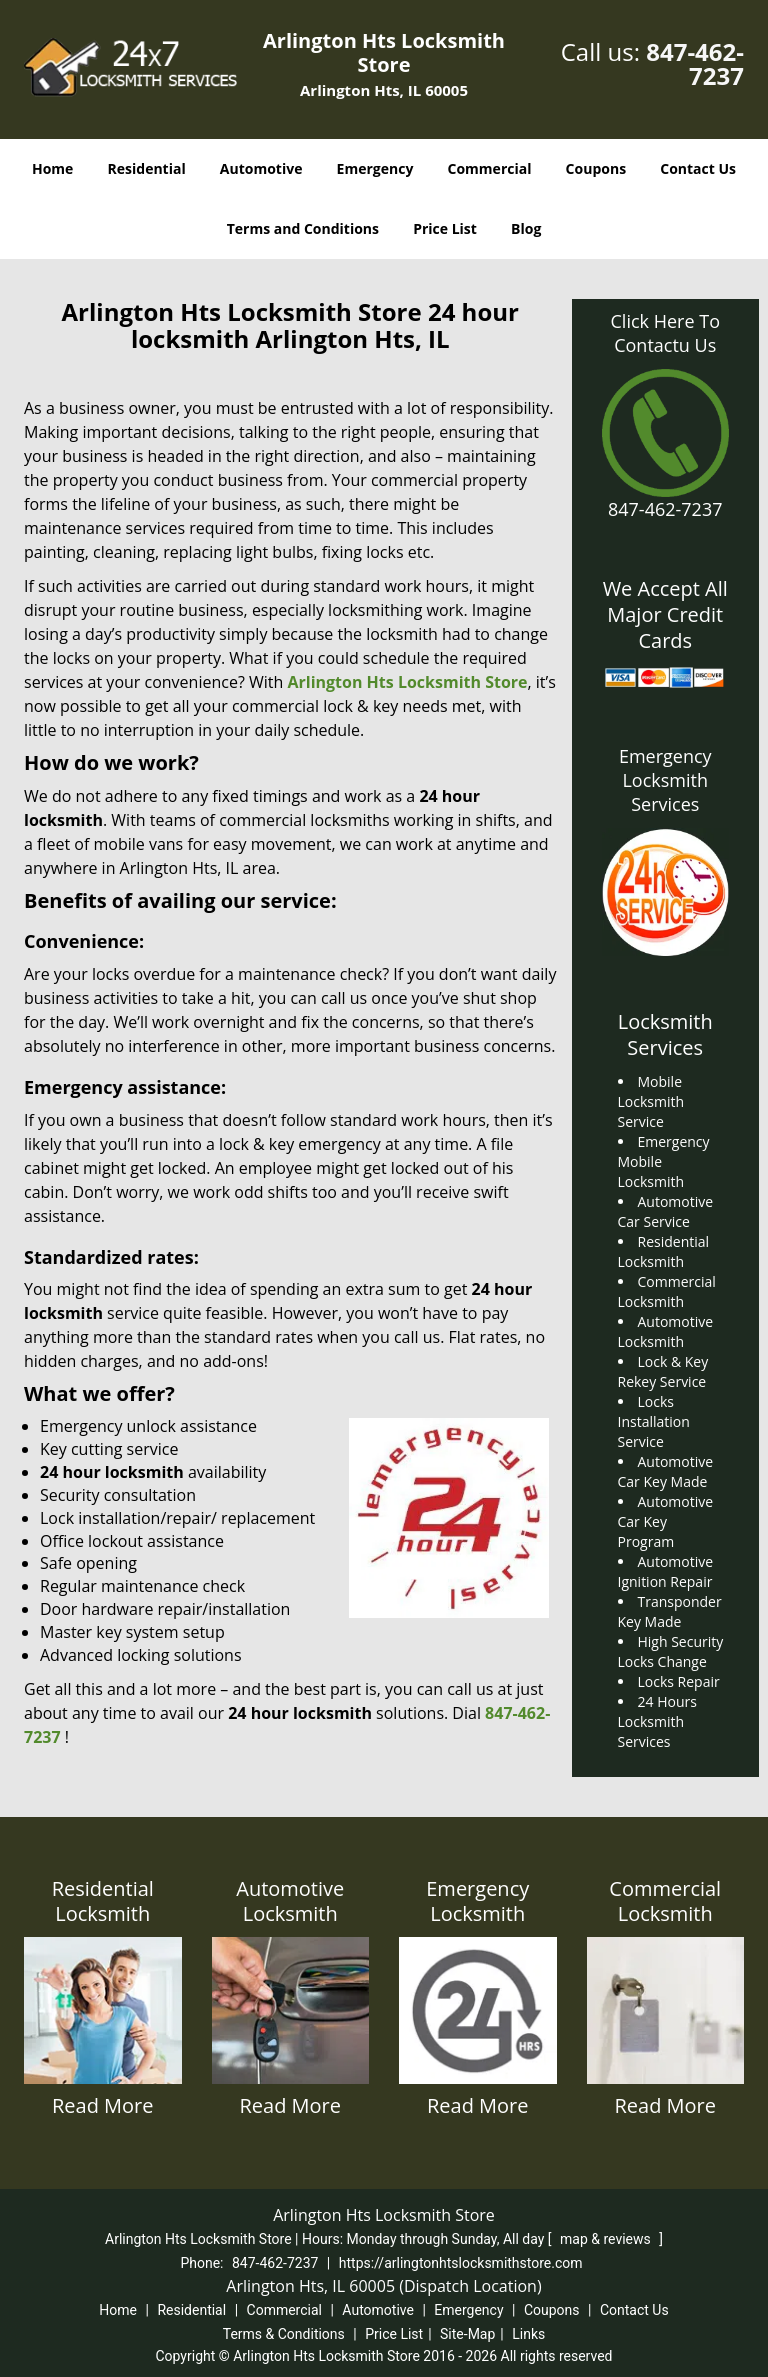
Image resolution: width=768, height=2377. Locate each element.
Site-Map (467, 2334)
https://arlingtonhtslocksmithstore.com (461, 2263)
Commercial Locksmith (665, 1901)
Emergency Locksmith (477, 1901)
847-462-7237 (695, 63)
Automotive (261, 168)
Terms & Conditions (284, 2334)
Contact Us (698, 168)
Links (528, 2334)
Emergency (375, 168)
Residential (147, 168)
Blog (526, 228)
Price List (445, 228)
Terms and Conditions (303, 228)
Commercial (490, 168)
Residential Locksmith (103, 1901)
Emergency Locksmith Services (665, 780)
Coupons (596, 168)
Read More (103, 2105)
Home (52, 168)
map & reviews (607, 2239)
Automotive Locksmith (290, 1901)
